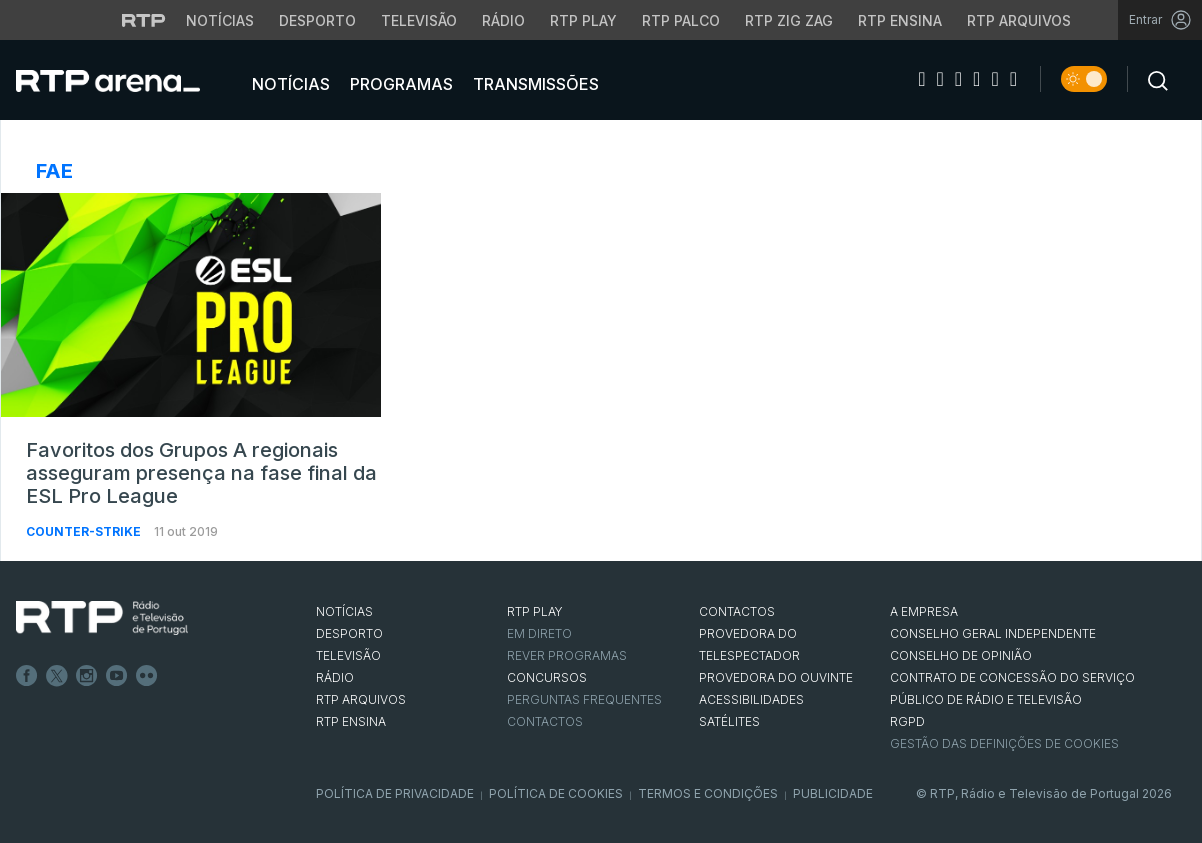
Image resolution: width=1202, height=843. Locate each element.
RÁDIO (335, 677)
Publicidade (833, 793)
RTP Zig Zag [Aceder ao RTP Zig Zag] (789, 20)
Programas (399, 84)
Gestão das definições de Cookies (1004, 743)
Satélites (729, 721)
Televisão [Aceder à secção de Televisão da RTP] (419, 20)
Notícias (289, 84)
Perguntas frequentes (584, 699)
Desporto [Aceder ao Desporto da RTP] (317, 20)
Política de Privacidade (395, 793)
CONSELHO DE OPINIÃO (961, 655)
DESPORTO (349, 633)
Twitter (57, 676)
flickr (147, 676)
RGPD (907, 721)
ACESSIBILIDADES (751, 699)
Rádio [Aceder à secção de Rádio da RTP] (503, 20)
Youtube (117, 676)
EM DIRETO (539, 633)
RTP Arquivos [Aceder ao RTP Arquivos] (1019, 20)
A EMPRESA (924, 611)
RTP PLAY (535, 611)
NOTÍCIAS (344, 611)
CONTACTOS (737, 611)
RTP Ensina (351, 721)
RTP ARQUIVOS (361, 699)
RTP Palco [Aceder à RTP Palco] (681, 20)
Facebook (27, 676)
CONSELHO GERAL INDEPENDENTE (993, 633)
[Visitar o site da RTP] (144, 20)
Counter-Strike (85, 531)
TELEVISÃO (348, 655)
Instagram (87, 676)
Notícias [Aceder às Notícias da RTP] (220, 20)
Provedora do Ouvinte (776, 677)
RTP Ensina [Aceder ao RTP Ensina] (900, 20)
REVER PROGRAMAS (567, 655)
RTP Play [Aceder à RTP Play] (583, 20)
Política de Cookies (556, 793)
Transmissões (534, 84)
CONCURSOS (547, 677)
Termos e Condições (708, 793)
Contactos (545, 721)
